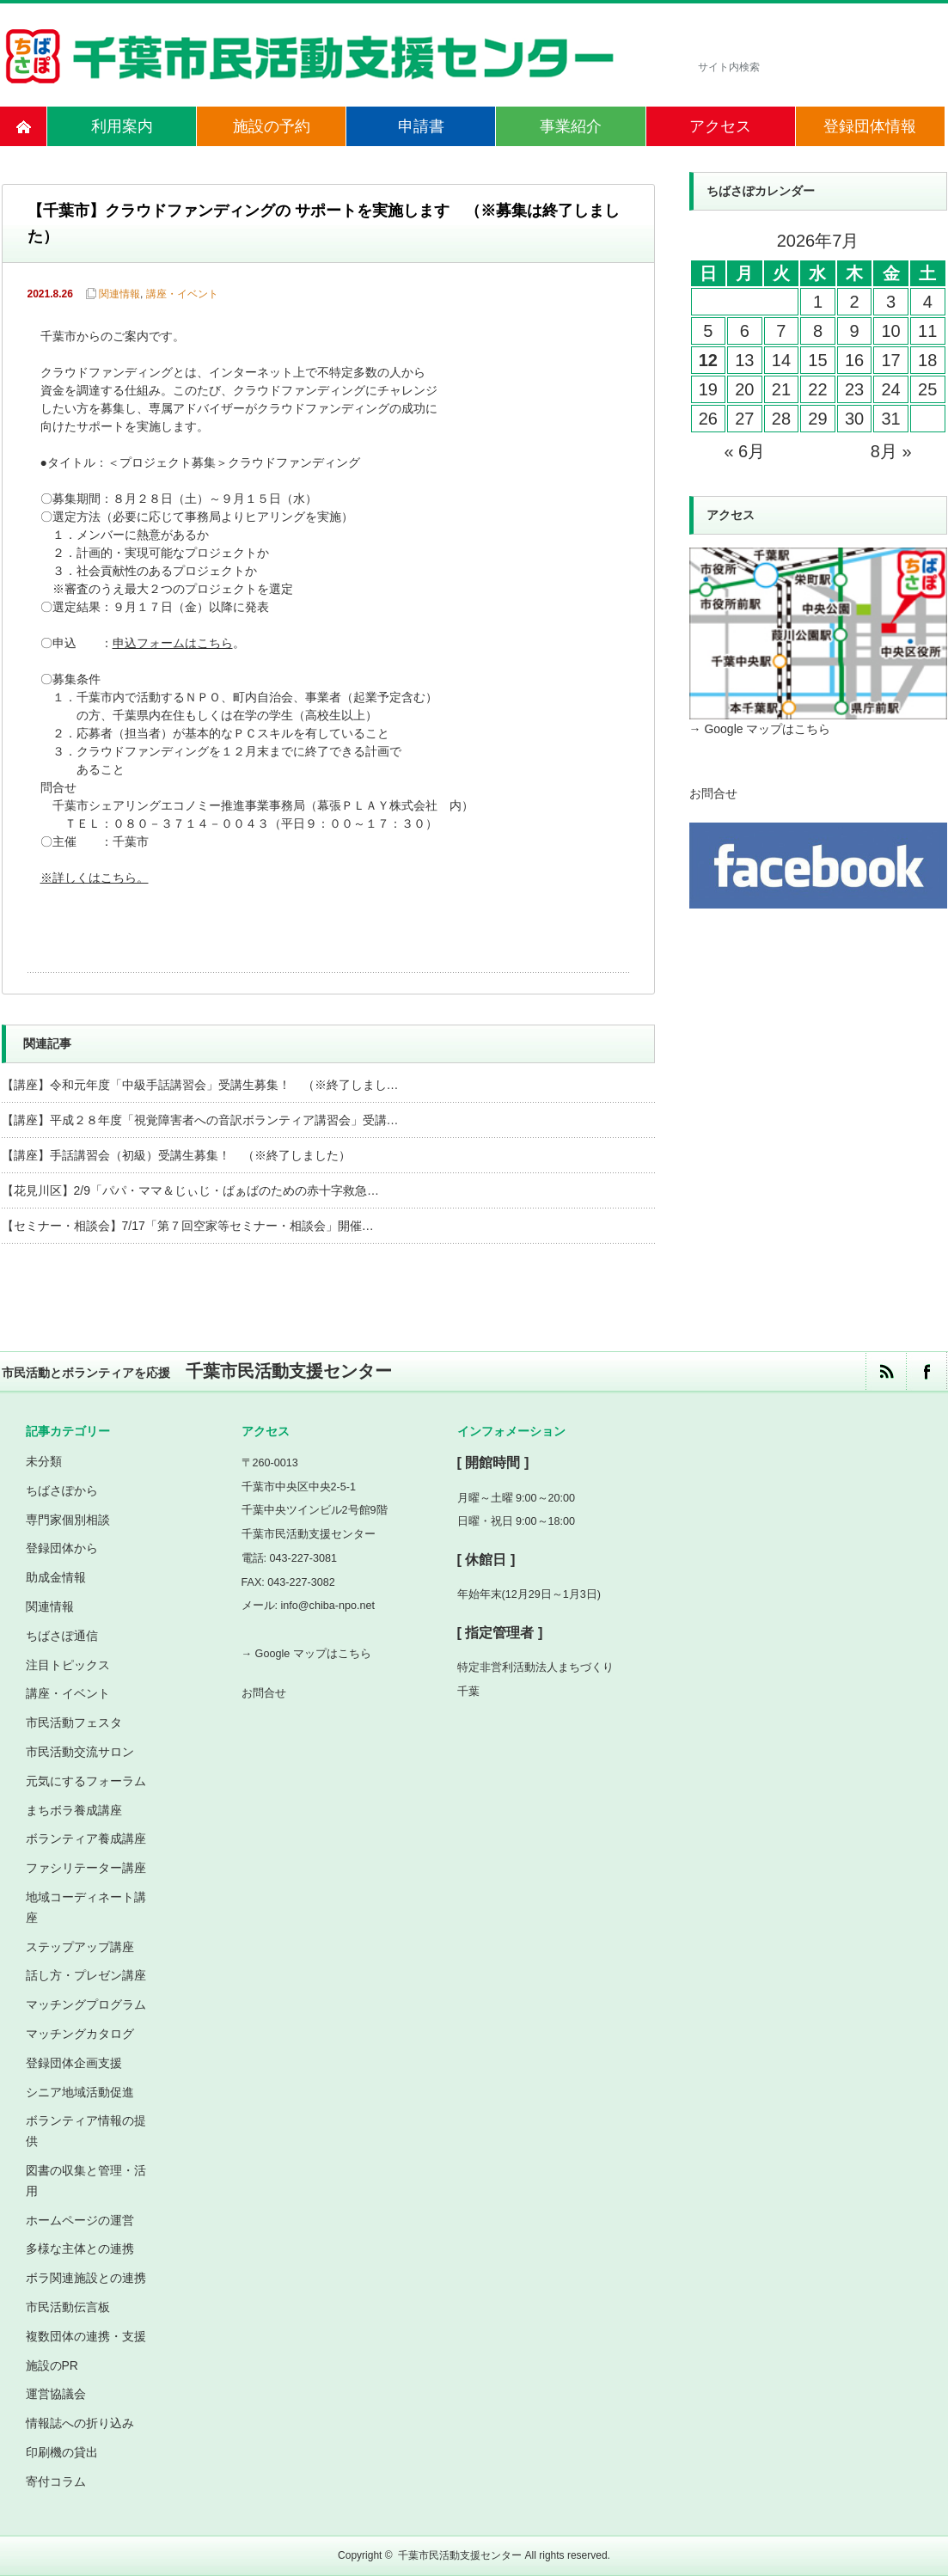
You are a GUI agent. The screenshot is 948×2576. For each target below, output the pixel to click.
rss (885, 1371)
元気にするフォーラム (86, 1781)
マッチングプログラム (86, 2004)
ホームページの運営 (80, 2220)
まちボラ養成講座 (74, 1810)
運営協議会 (56, 2394)
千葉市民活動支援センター (460, 2555)
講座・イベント (182, 294)
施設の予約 (271, 126)
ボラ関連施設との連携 (86, 2278)
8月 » (891, 451)
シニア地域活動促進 (80, 2092)
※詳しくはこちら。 (95, 879)
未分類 (44, 1461)
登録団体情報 (869, 126)
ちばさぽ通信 (62, 1636)
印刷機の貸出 (62, 2452)
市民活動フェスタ (74, 1722)
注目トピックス (68, 1665)
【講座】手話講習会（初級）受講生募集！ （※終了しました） (176, 1155)
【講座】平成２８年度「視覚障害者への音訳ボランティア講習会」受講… (200, 1120)
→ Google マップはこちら (760, 729)
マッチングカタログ (80, 2034)
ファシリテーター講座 (86, 1868)
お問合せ (713, 793)
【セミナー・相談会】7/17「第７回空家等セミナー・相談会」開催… (188, 1226)
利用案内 (122, 126)
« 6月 (744, 451)
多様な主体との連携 (80, 2248)
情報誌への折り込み (80, 2423)
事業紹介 (571, 126)
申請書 (421, 126)
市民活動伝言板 (68, 2307)
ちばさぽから (62, 1490)
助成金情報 (56, 1577)
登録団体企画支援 (74, 2063)
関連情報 (119, 294)
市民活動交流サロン (80, 1752)
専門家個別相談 (68, 1520)
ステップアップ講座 (80, 1947)
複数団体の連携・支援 (86, 2336)
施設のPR (52, 2365)
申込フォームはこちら (173, 644)
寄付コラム (56, 2481)
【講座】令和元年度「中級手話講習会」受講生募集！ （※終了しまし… (200, 1085)
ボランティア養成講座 (86, 1838)
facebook (926, 1371)
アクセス (720, 126)
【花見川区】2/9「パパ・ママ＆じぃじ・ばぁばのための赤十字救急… (190, 1190)
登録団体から (62, 1548)
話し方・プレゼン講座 (86, 1975)
